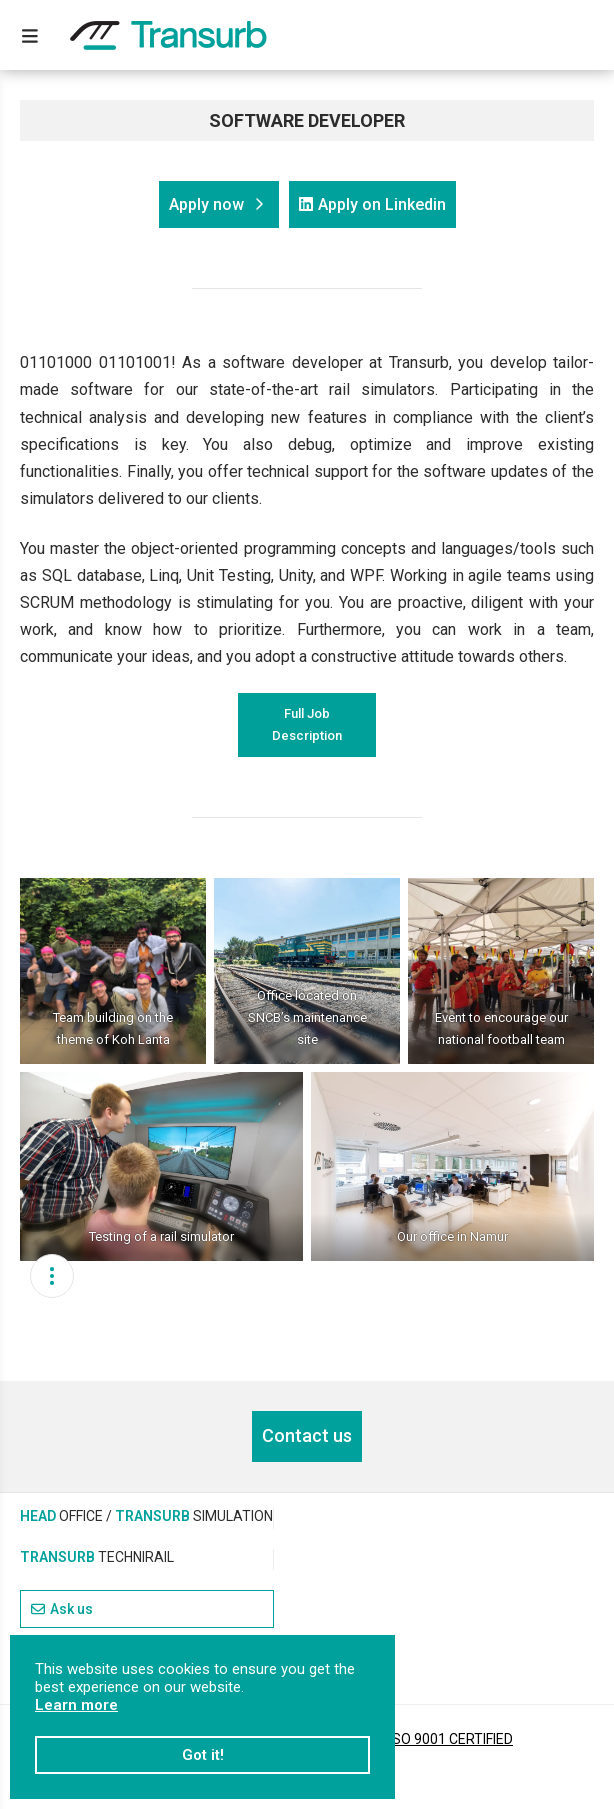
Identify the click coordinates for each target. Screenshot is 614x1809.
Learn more (76, 1705)
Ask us (62, 1609)
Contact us (307, 1435)
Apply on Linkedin (372, 204)
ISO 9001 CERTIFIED (451, 1739)
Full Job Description (307, 724)
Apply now (216, 204)
